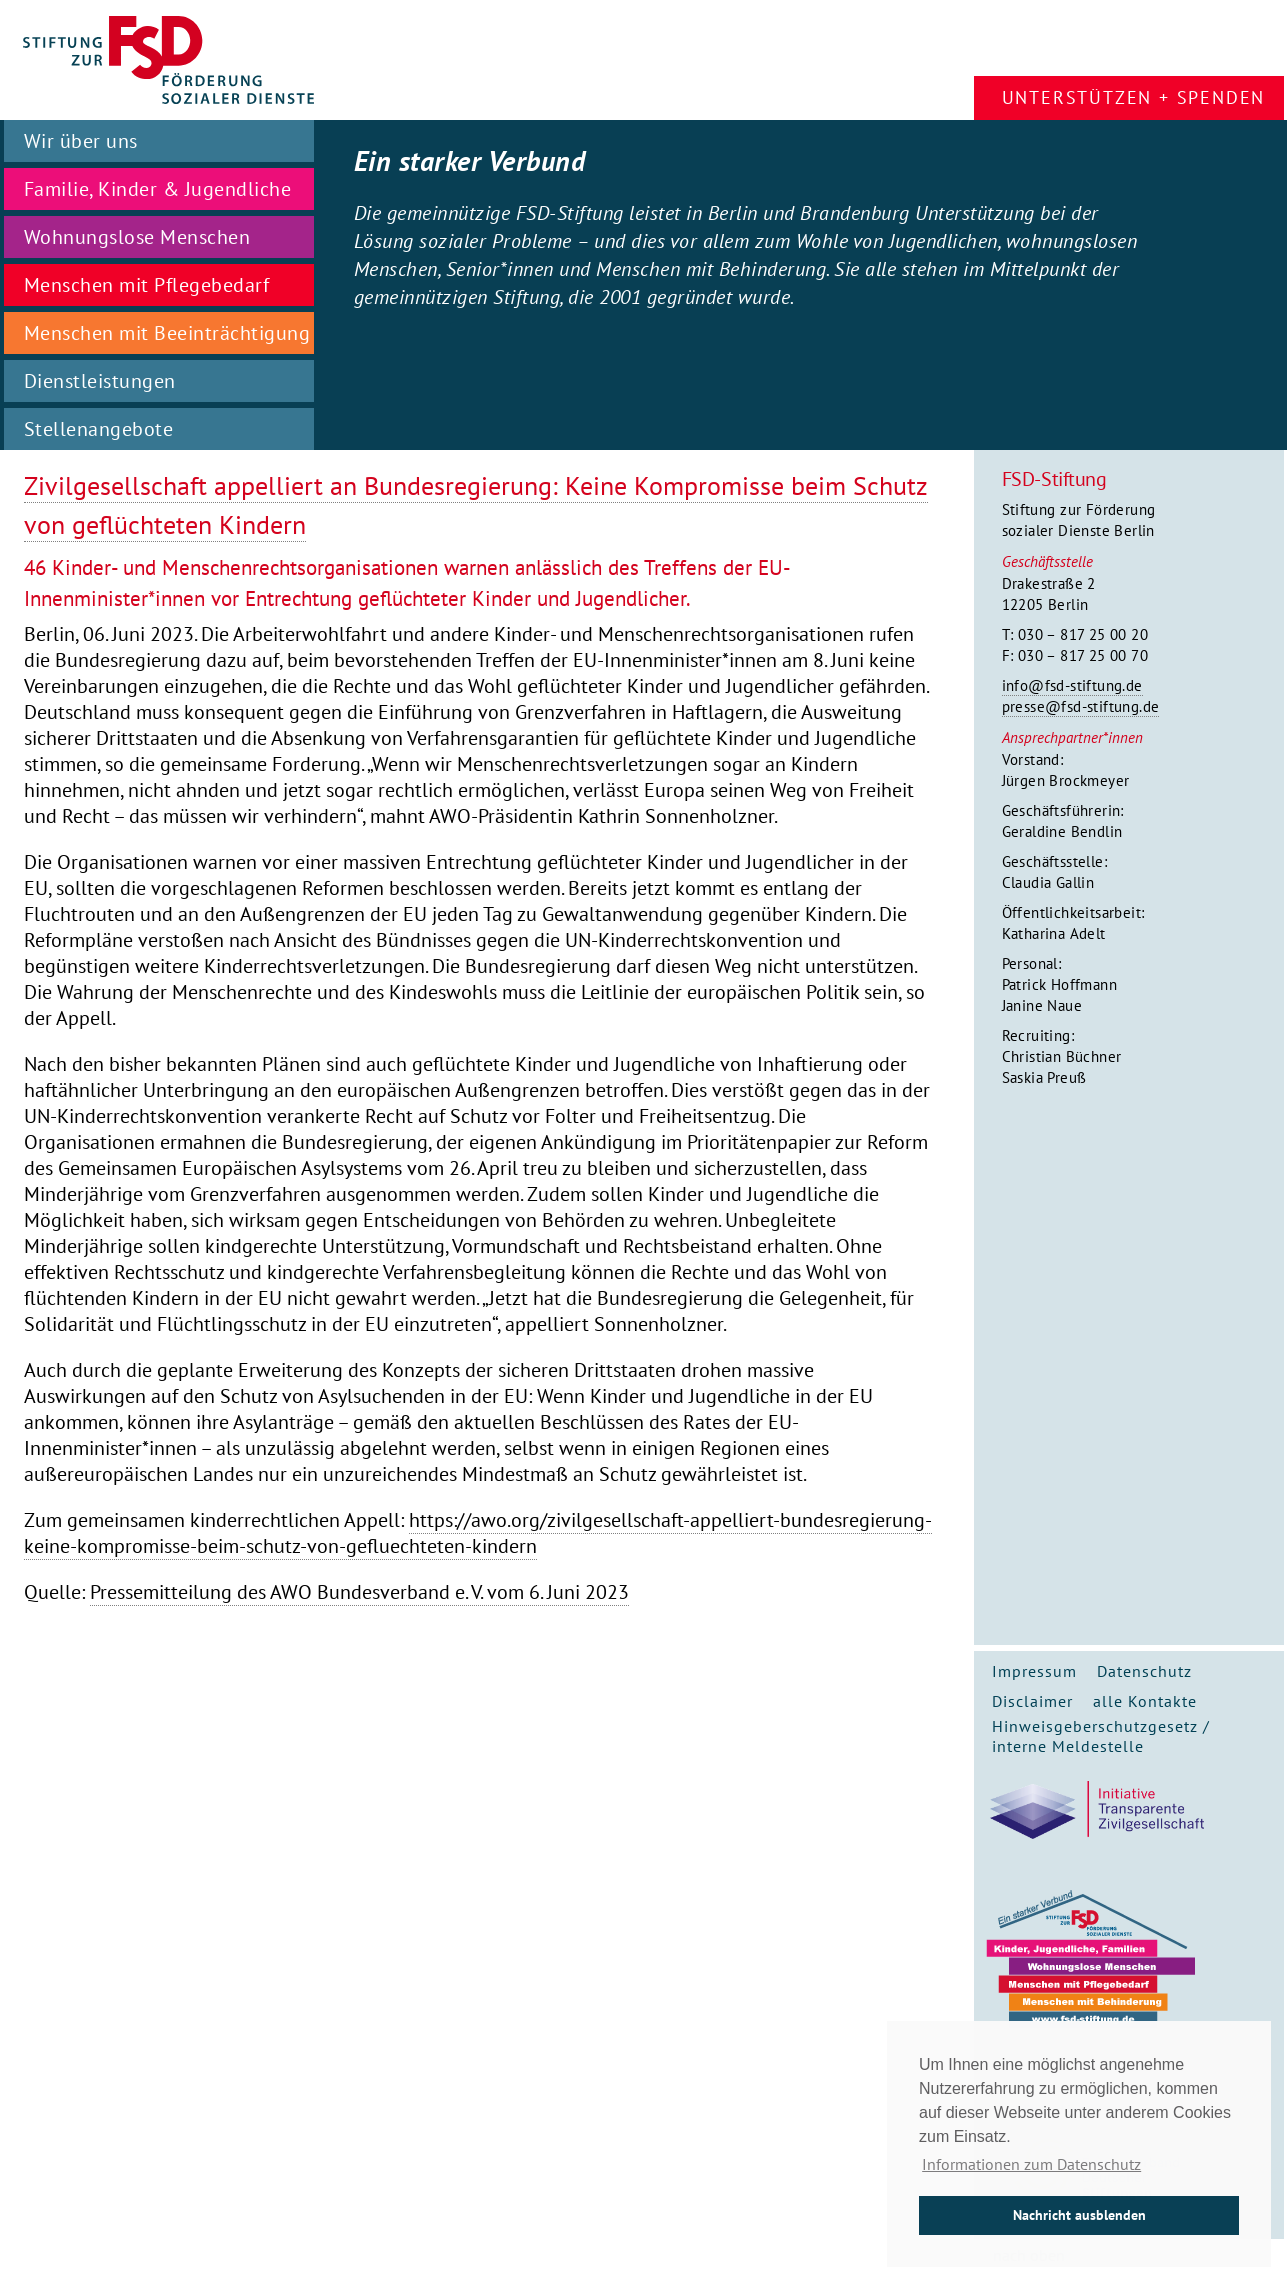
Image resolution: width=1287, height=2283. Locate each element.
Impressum (1034, 1671)
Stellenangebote (99, 429)
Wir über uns (81, 141)
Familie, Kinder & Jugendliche (158, 189)
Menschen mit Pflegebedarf (147, 285)
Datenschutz (1144, 1671)
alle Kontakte (1145, 1701)
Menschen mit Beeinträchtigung (167, 333)
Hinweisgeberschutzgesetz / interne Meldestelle (1101, 1736)
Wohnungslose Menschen (137, 237)
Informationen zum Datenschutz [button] (1031, 2164)
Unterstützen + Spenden (1134, 97)
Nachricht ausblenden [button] (1079, 2214)
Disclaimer (1032, 1701)
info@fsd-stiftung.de (1072, 685)
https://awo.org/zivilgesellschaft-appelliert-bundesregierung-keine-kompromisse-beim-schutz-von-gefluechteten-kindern (478, 1533)
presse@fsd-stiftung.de (1081, 706)
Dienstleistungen (100, 381)
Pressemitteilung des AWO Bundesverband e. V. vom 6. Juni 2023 (359, 1592)
